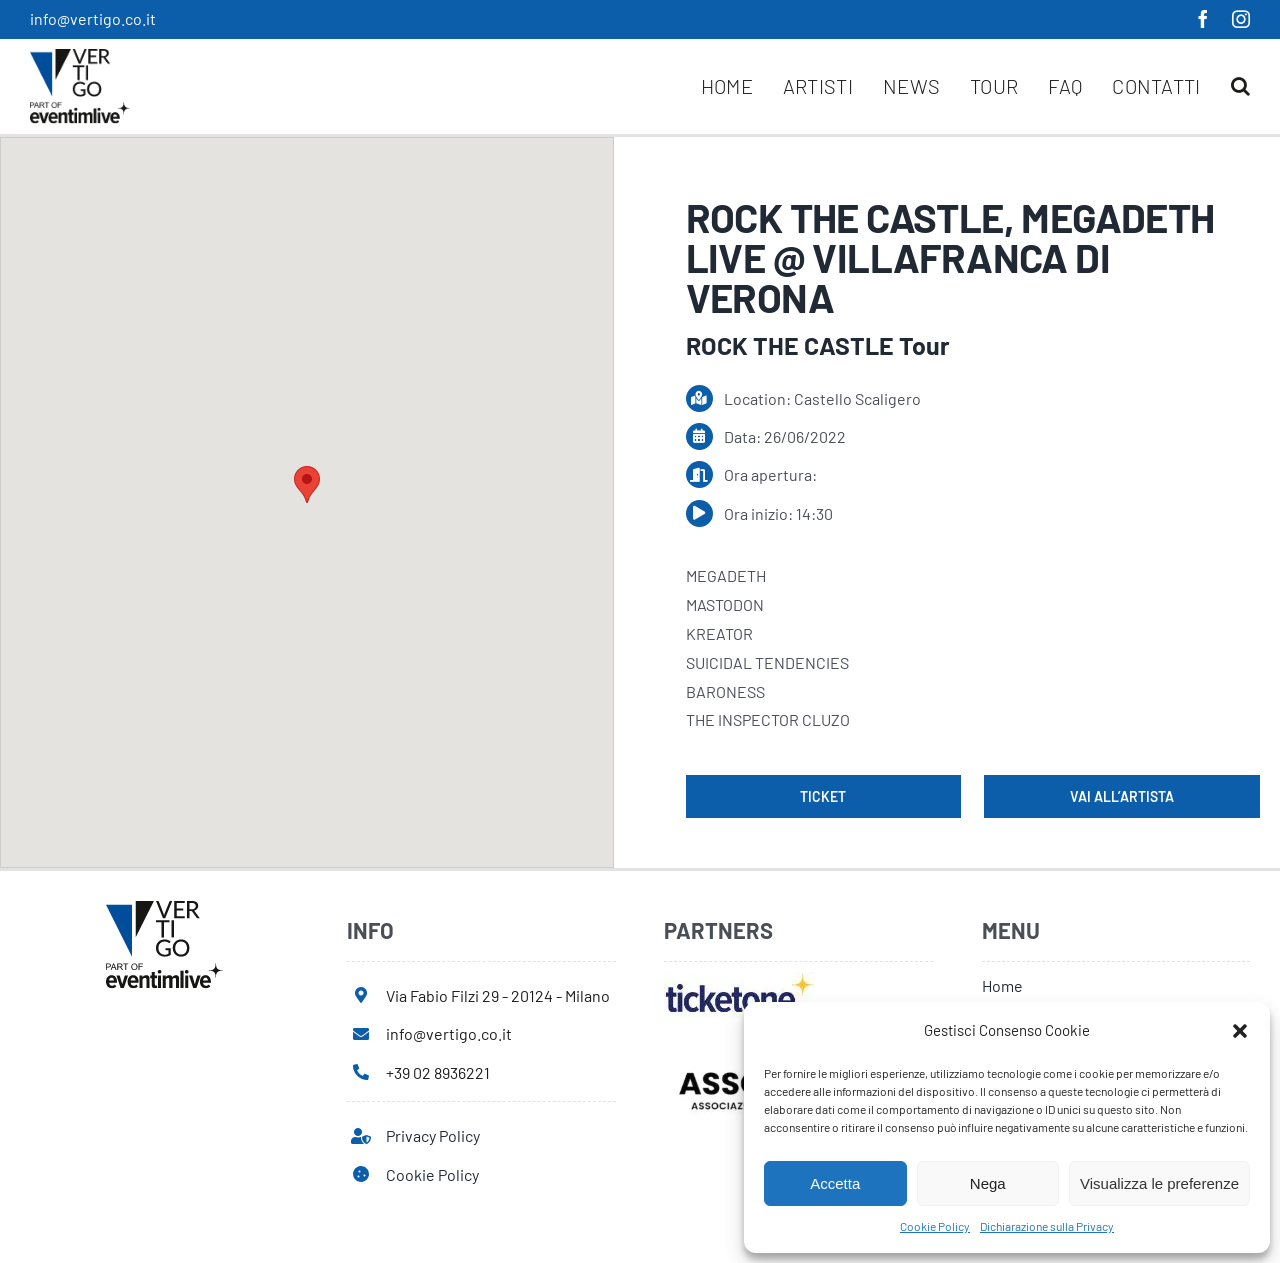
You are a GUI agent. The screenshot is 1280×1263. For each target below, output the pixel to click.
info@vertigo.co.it (93, 18)
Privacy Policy (433, 1135)
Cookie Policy (935, 1226)
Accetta (835, 1183)
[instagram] (1241, 19)
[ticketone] (739, 979)
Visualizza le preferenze (1159, 1183)
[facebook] (1203, 19)
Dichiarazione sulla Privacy (1047, 1226)
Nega (988, 1183)
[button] (1240, 1031)
